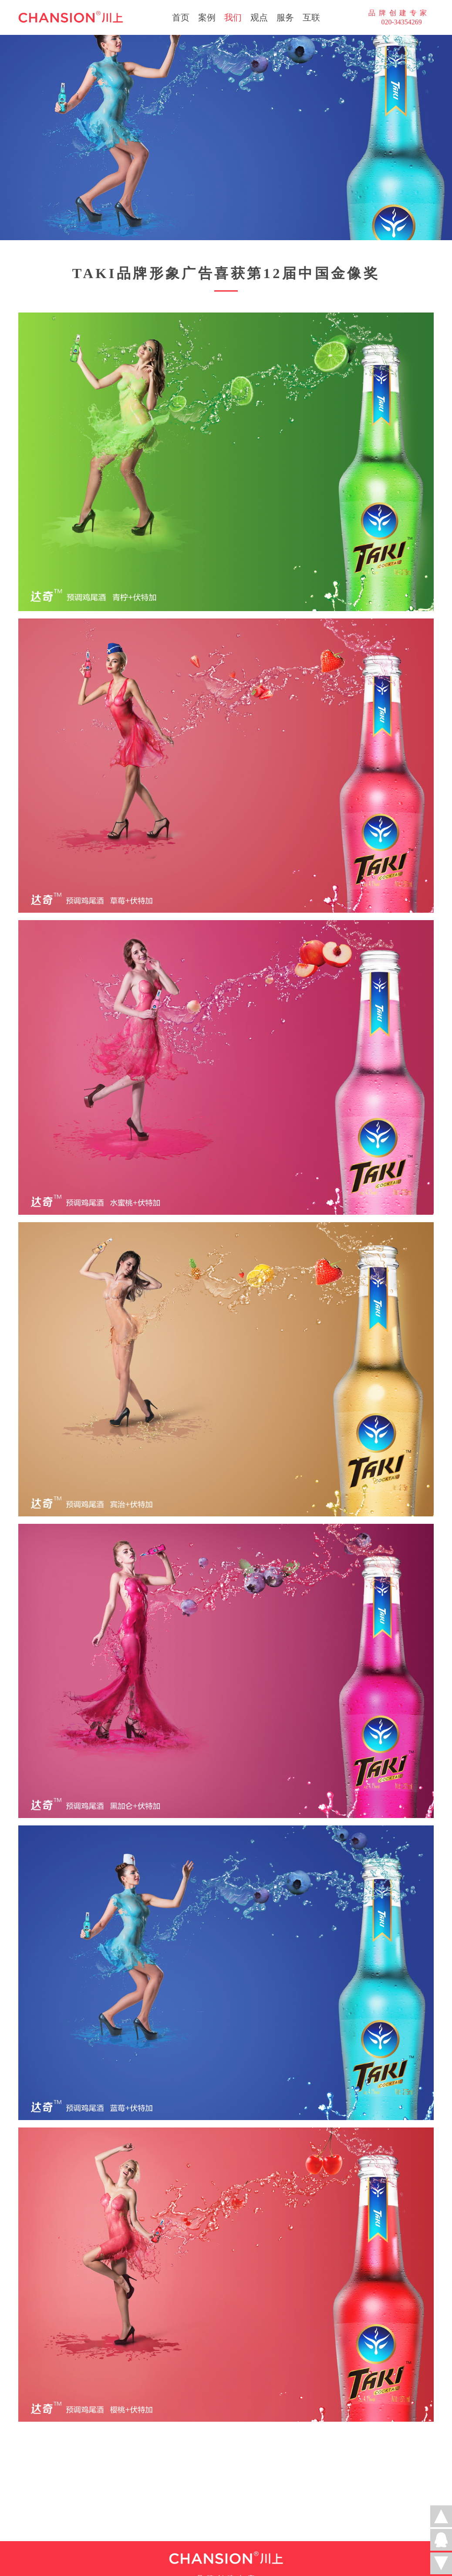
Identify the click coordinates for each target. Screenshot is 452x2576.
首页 (180, 17)
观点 (259, 17)
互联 (311, 17)
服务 (285, 17)
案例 (207, 17)
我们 (233, 17)
